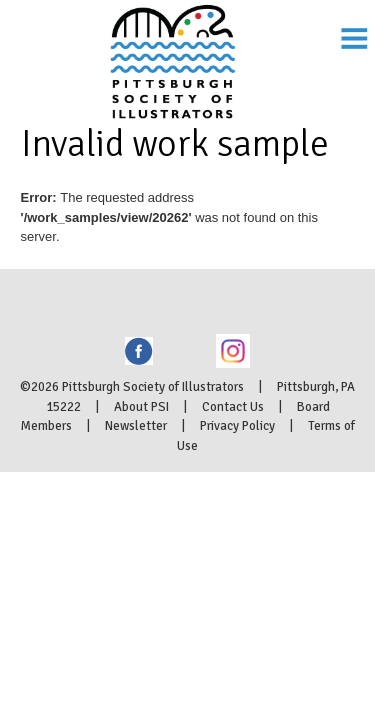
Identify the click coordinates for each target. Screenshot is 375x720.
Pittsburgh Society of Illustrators (187, 36)
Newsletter (136, 473)
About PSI (141, 454)
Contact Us (233, 454)
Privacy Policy (237, 473)
